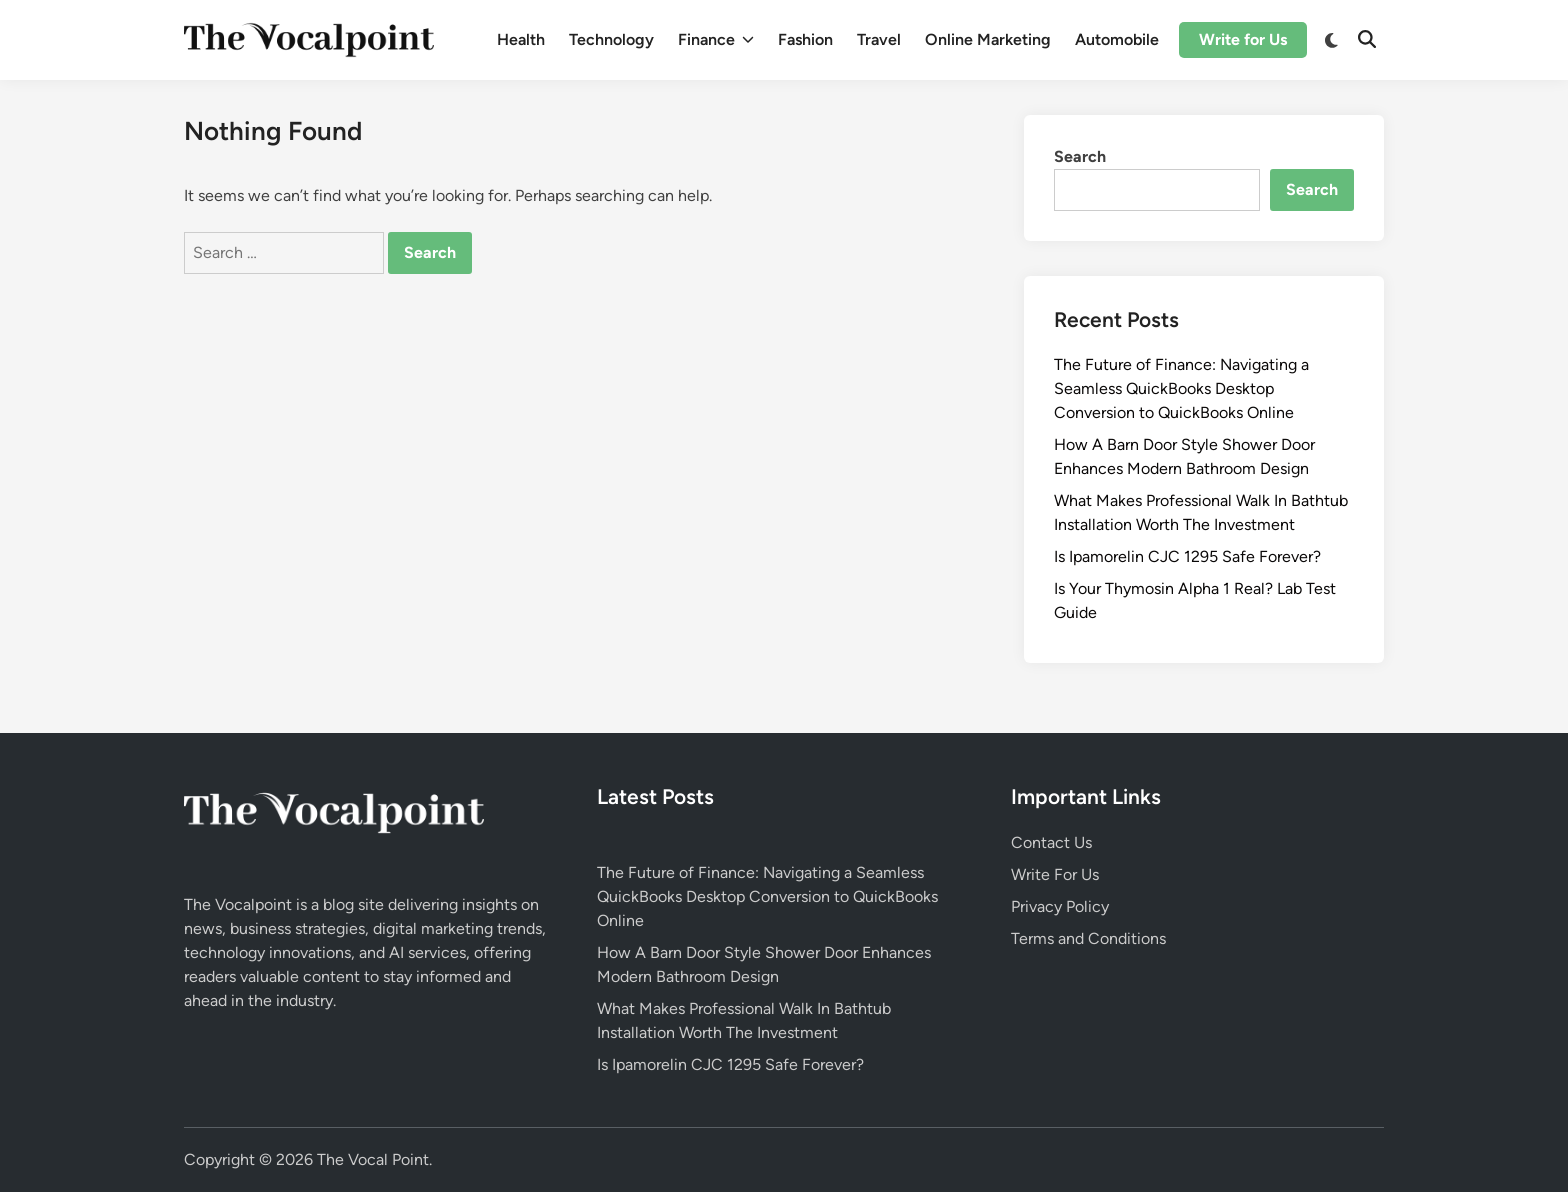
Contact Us (1051, 842)
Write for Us (1243, 39)
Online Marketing (988, 39)
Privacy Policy (1060, 906)
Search (1080, 156)
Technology (611, 39)
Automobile (1117, 39)
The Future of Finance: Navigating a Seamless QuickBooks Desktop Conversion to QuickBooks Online (1181, 388)
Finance (716, 40)
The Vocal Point (373, 1159)
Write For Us (1055, 874)
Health (521, 39)
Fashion (805, 39)
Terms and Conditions (1088, 938)
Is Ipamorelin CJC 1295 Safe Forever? (1187, 556)
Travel (879, 39)
